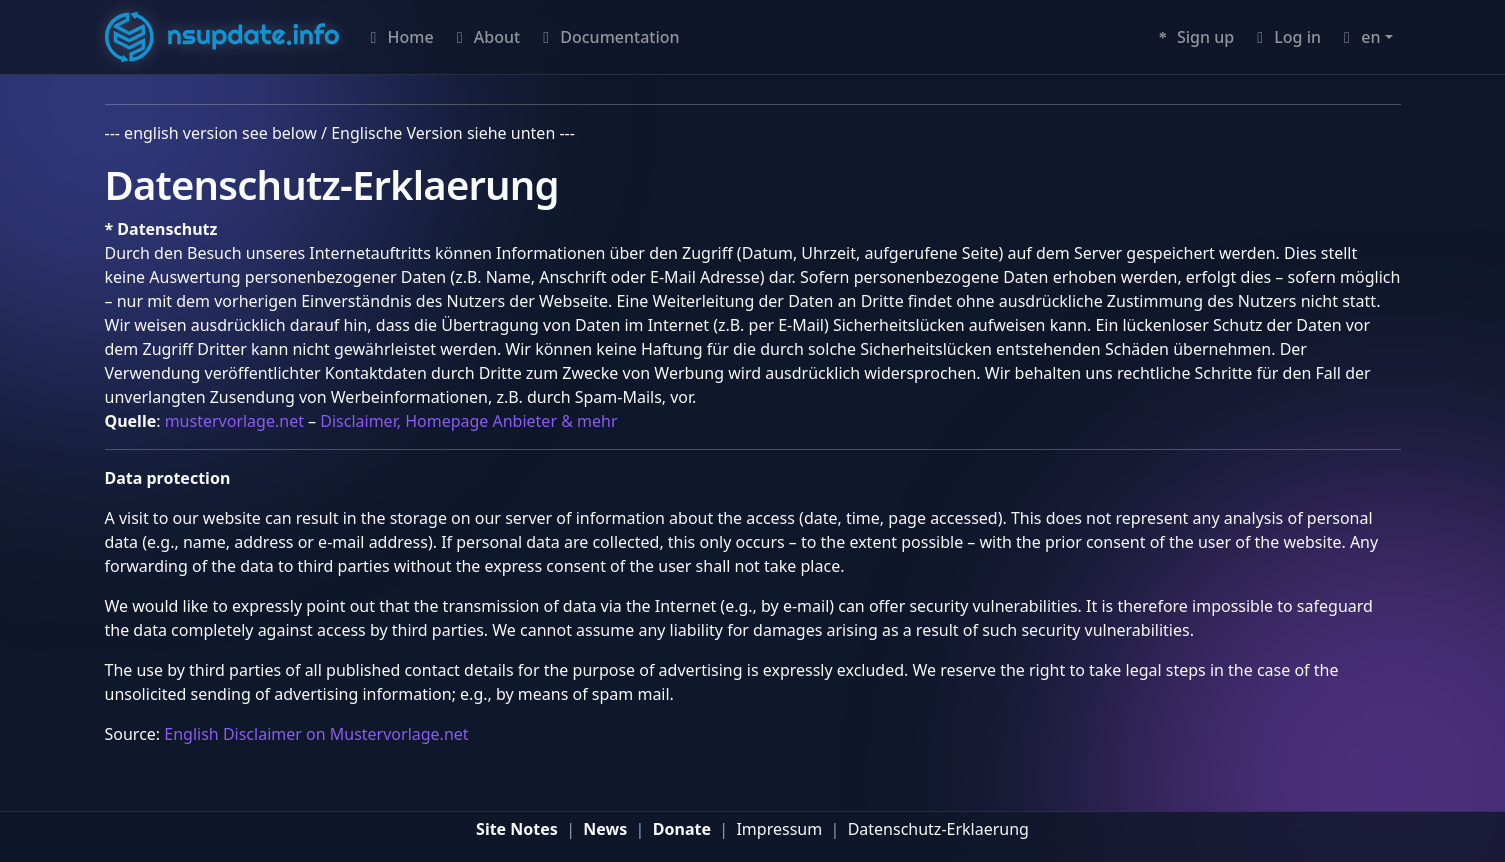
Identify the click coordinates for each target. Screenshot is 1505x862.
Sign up (1193, 37)
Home (398, 37)
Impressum (779, 829)
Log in (1285, 37)
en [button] (1358, 37)
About (485, 37)
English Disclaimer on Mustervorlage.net (316, 734)
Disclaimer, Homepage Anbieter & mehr (468, 421)
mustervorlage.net (234, 421)
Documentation (607, 37)
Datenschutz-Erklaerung (938, 829)
